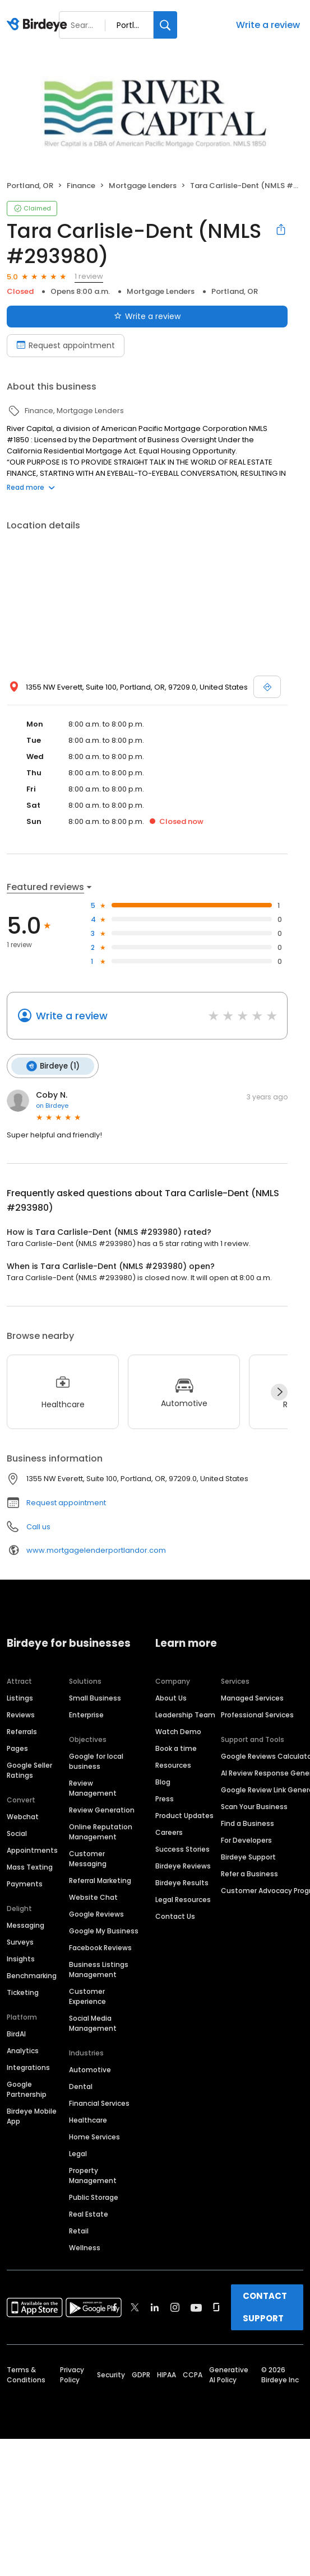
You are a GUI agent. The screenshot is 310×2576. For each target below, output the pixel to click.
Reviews (21, 1714)
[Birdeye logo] (39, 25)
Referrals (22, 1731)
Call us (38, 1526)
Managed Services (252, 1697)
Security (111, 2374)
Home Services (94, 2136)
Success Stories (182, 1848)
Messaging (25, 1924)
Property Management (93, 2175)
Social (17, 1833)
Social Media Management (93, 2022)
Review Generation (102, 1809)
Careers (169, 1832)
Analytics (23, 2050)
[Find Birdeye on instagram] (174, 2307)
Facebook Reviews (100, 1947)
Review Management (93, 1787)
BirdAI (16, 2033)
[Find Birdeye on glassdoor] (216, 2307)
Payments (25, 1883)
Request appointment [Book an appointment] (65, 345)
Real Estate (88, 2213)
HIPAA (166, 2374)
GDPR (141, 2374)
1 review (89, 276)
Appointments (32, 1849)
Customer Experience (87, 1996)
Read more (31, 487)
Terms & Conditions (26, 2374)
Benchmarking (32, 1975)
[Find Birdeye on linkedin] (154, 2307)
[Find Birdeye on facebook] (114, 2307)
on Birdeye (52, 1104)
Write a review (268, 24)
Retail (79, 2230)
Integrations (28, 2067)
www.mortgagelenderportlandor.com (96, 1549)
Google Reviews (96, 1913)
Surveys (20, 1941)
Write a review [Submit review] (147, 316)
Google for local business (96, 1761)
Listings (20, 1697)
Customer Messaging (88, 1858)
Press (164, 1798)
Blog (162, 1781)
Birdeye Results (182, 1882)
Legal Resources (183, 1899)
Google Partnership (27, 2089)
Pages (17, 1748)
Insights (21, 1958)
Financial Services (99, 2102)
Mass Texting (30, 1866)
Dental (80, 2086)
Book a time (176, 1748)
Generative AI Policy (228, 2374)
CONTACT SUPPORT (265, 2306)
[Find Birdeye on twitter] (135, 2307)
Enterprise (86, 1714)
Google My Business (103, 1930)
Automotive (90, 2069)
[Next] (279, 1391)
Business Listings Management (98, 1969)
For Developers (246, 1839)
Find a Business (247, 1823)
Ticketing (23, 1992)
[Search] (165, 25)
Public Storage (93, 2197)
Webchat (23, 1816)
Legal (78, 2153)
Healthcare (88, 2119)
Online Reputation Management (100, 1831)
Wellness (84, 2247)
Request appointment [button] (66, 1502)
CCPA (192, 2374)
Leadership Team (185, 1714)
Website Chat (93, 1896)
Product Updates (184, 1815)
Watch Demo (178, 1731)
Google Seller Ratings (29, 1769)
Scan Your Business (254, 1806)
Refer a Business (249, 1873)
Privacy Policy (72, 2374)
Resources (173, 1764)
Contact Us (175, 1916)
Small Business (95, 1697)
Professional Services (257, 1714)
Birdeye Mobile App (32, 2115)
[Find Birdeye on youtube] (196, 2307)
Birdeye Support (248, 1856)
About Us (171, 1697)
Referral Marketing (100, 1880)
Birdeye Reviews (183, 1865)
